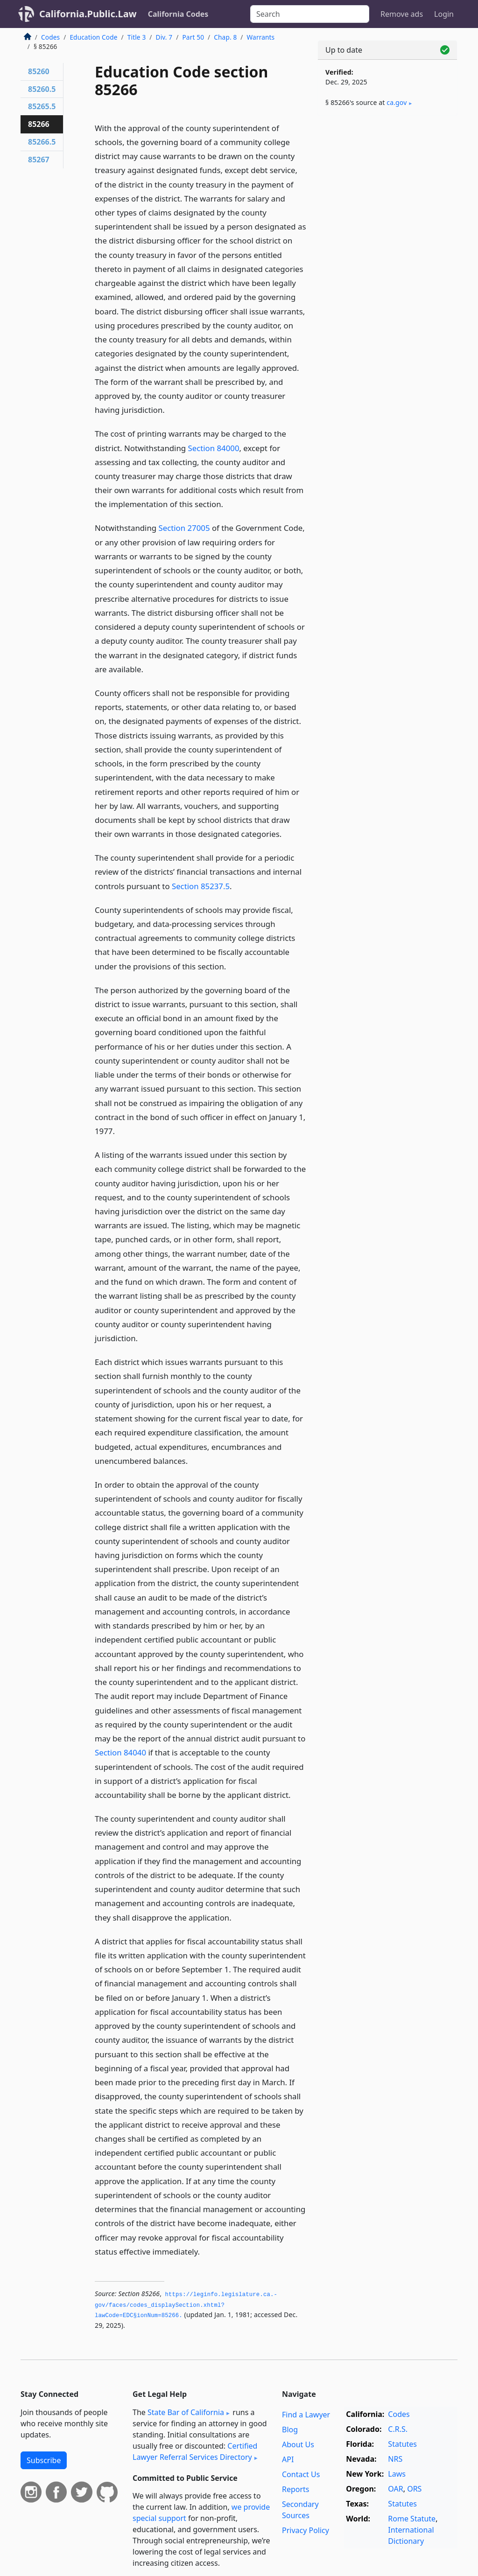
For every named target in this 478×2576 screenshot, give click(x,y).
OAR (395, 2489)
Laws (397, 2474)
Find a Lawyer (306, 2414)
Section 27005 (184, 527)
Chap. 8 (225, 37)
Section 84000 (213, 448)
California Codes (178, 14)
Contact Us (301, 2474)
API (288, 2459)
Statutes (402, 2444)
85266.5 (42, 142)
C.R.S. (398, 2429)
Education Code (93, 37)
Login (444, 14)
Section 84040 (120, 1752)
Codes (50, 37)
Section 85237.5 (201, 886)
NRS (395, 2459)
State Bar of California (186, 2412)
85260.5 (42, 89)
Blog (290, 2429)
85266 (38, 124)
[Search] (309, 14)
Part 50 (193, 37)
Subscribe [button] (44, 2460)
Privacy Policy (305, 2530)
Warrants (261, 37)
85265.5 (42, 106)
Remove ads (401, 14)
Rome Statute (412, 2518)
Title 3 (136, 37)
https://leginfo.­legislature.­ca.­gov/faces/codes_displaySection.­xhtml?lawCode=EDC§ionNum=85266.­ (186, 2305)
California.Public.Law (88, 13)
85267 (38, 159)
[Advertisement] (387, 187)
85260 (38, 71)
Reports (295, 2489)
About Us (298, 2444)
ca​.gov (397, 102)
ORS (414, 2489)
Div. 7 (164, 37)
